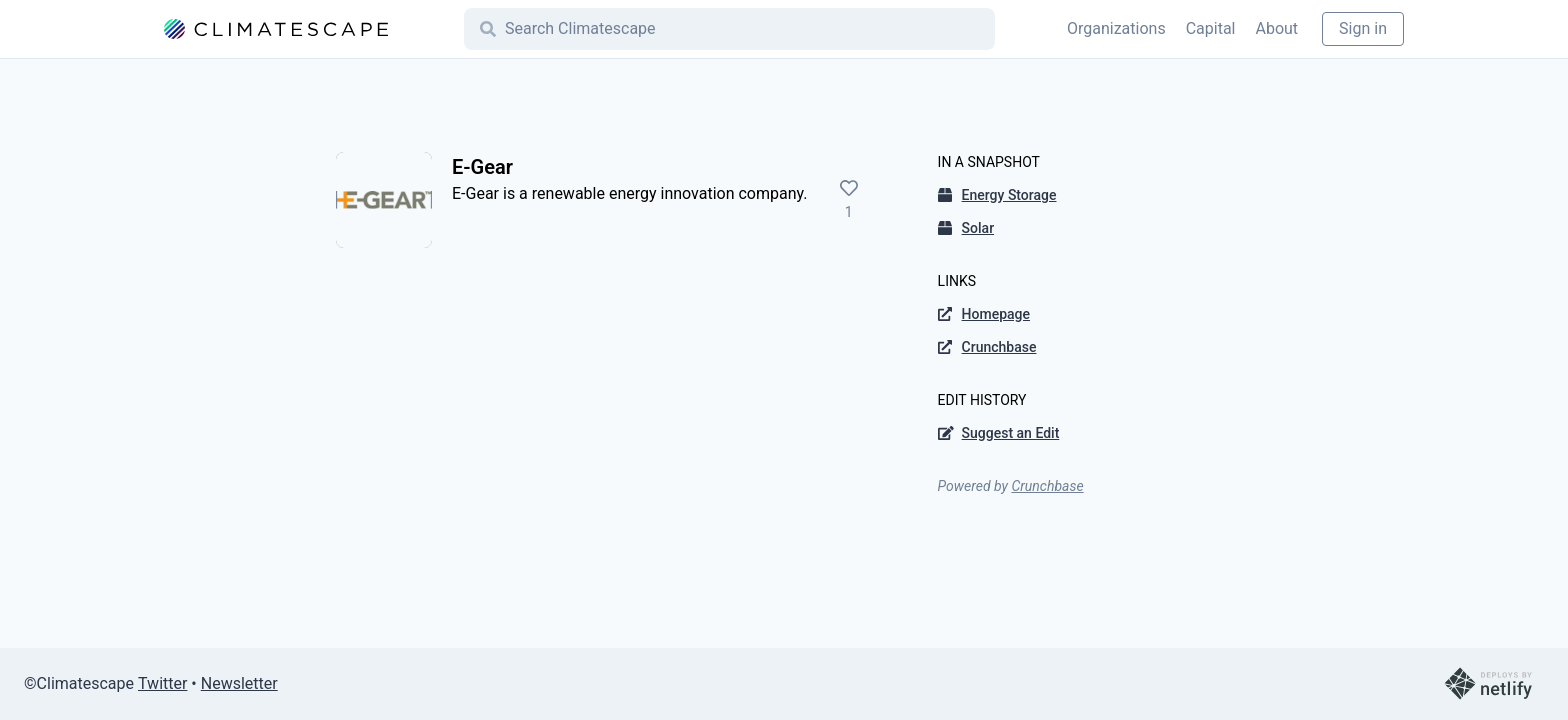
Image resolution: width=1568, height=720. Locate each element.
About (1276, 28)
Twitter (162, 683)
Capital (1211, 28)
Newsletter (239, 683)
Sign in (1363, 28)
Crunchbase (1047, 486)
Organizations (1116, 28)
